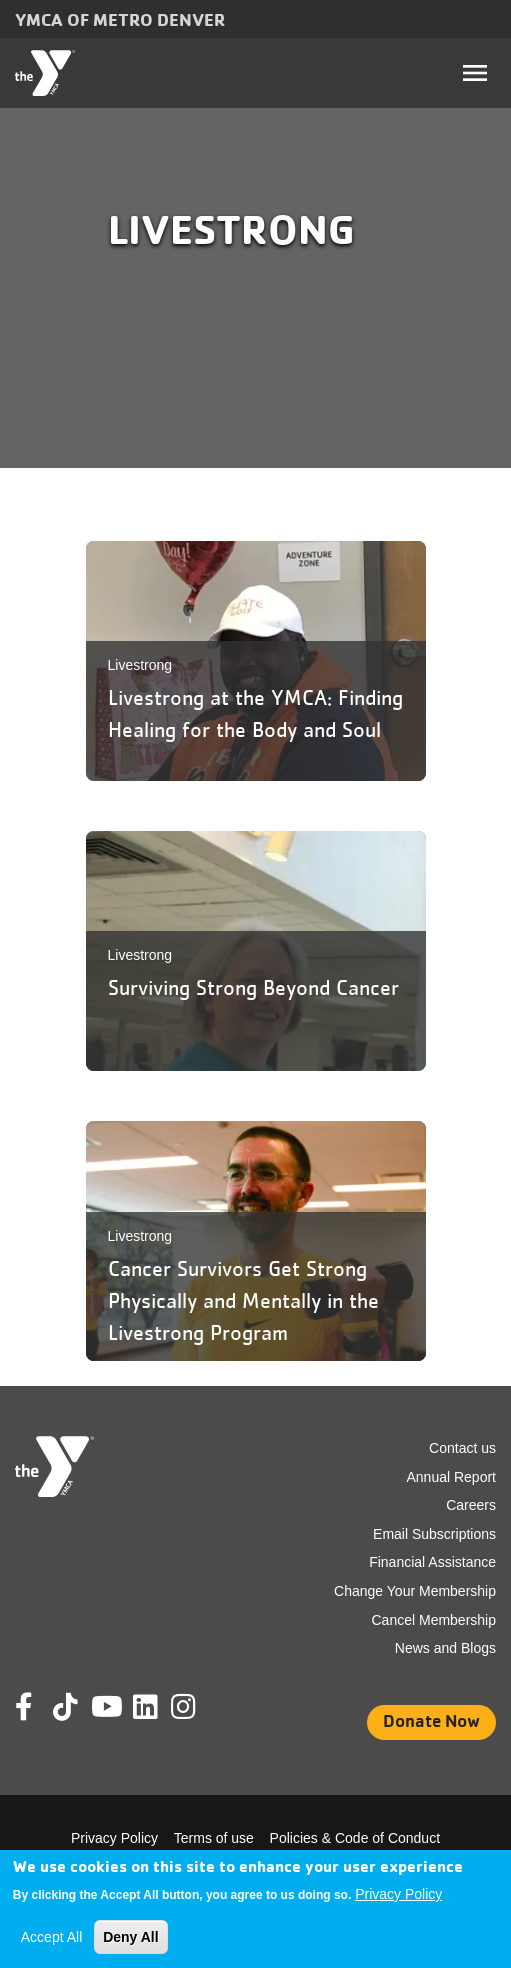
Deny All (131, 1937)
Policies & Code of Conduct (355, 1838)
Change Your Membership (415, 1591)
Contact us (462, 1448)
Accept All (51, 1937)
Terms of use (214, 1838)
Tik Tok (67, 1721)
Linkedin (159, 1707)
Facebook (38, 1707)
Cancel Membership (434, 1620)
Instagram (197, 1707)
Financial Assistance (432, 1562)
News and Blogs (445, 1648)
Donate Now (431, 1720)
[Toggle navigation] (475, 73)
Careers (471, 1505)
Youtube (105, 1707)
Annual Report (451, 1477)
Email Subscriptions (434, 1534)
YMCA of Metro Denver (120, 19)
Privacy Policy (114, 1838)
